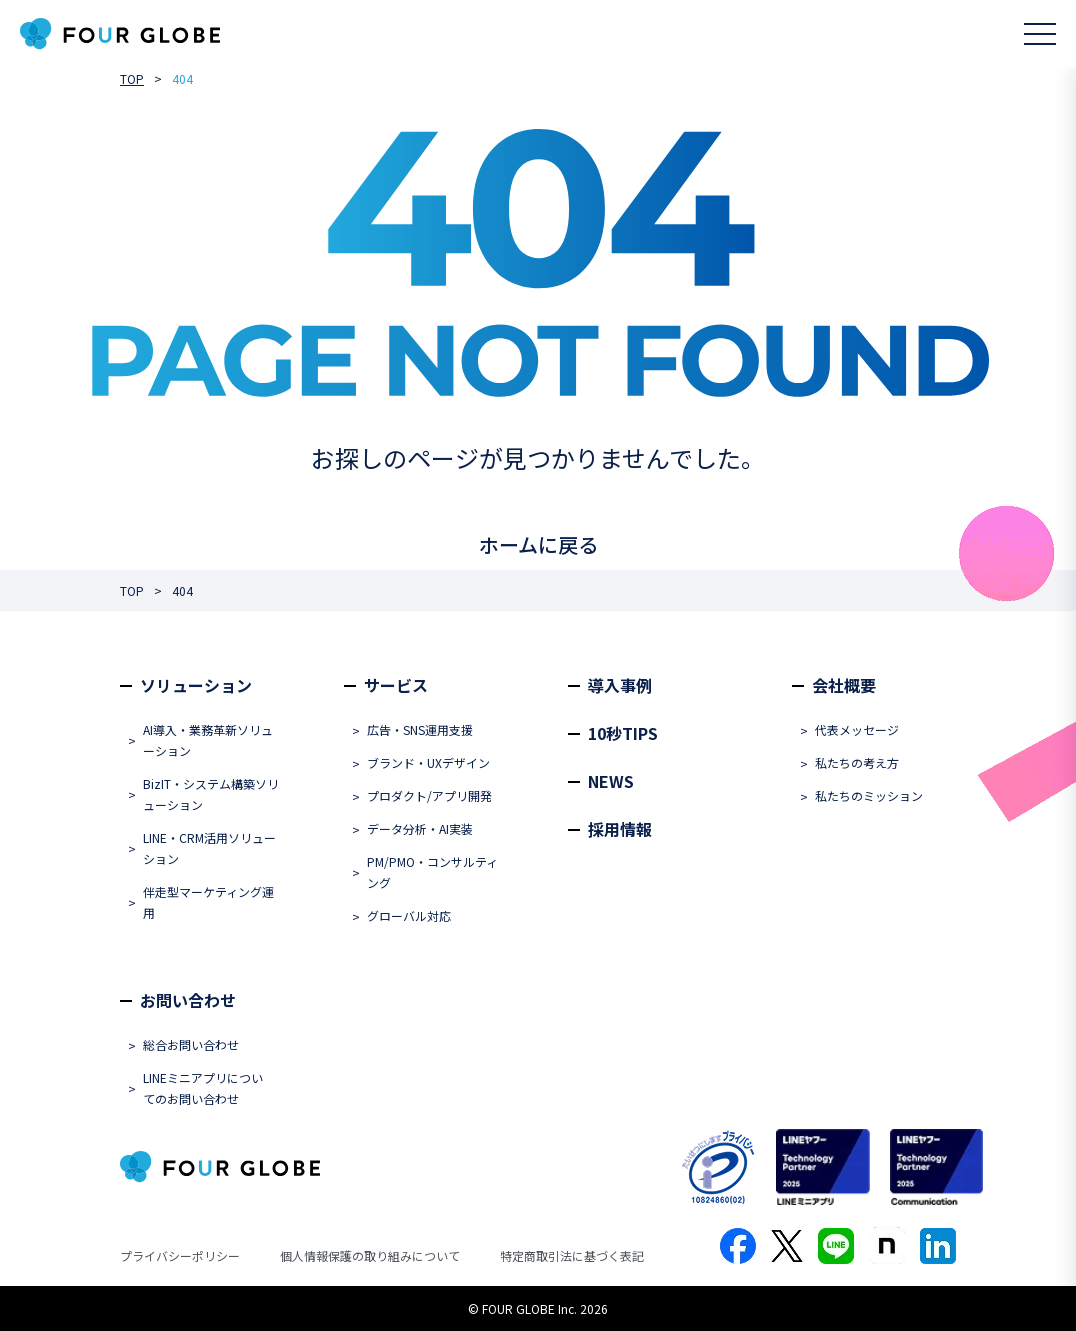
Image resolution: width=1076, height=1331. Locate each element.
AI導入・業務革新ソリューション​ (208, 740)
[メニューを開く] (1040, 34)
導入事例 (620, 685)
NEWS (611, 781)
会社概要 (844, 685)
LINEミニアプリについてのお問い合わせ (203, 1088)
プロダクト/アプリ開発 (429, 795)
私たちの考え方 (857, 762)
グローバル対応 (409, 915)
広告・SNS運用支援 (420, 729)
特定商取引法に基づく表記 (572, 1255)
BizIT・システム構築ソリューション (211, 794)
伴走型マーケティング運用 (208, 902)
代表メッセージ (857, 729)
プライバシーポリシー (180, 1255)
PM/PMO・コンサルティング (432, 872)
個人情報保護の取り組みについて (370, 1255)
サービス (396, 685)
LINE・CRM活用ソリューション (209, 848)
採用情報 (620, 829)
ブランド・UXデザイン (428, 762)
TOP (132, 78)
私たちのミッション (869, 795)
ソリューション (196, 685)
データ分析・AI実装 (420, 828)
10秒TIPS (623, 733)
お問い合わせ (188, 1000)
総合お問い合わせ (191, 1044)
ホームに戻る (538, 544)
